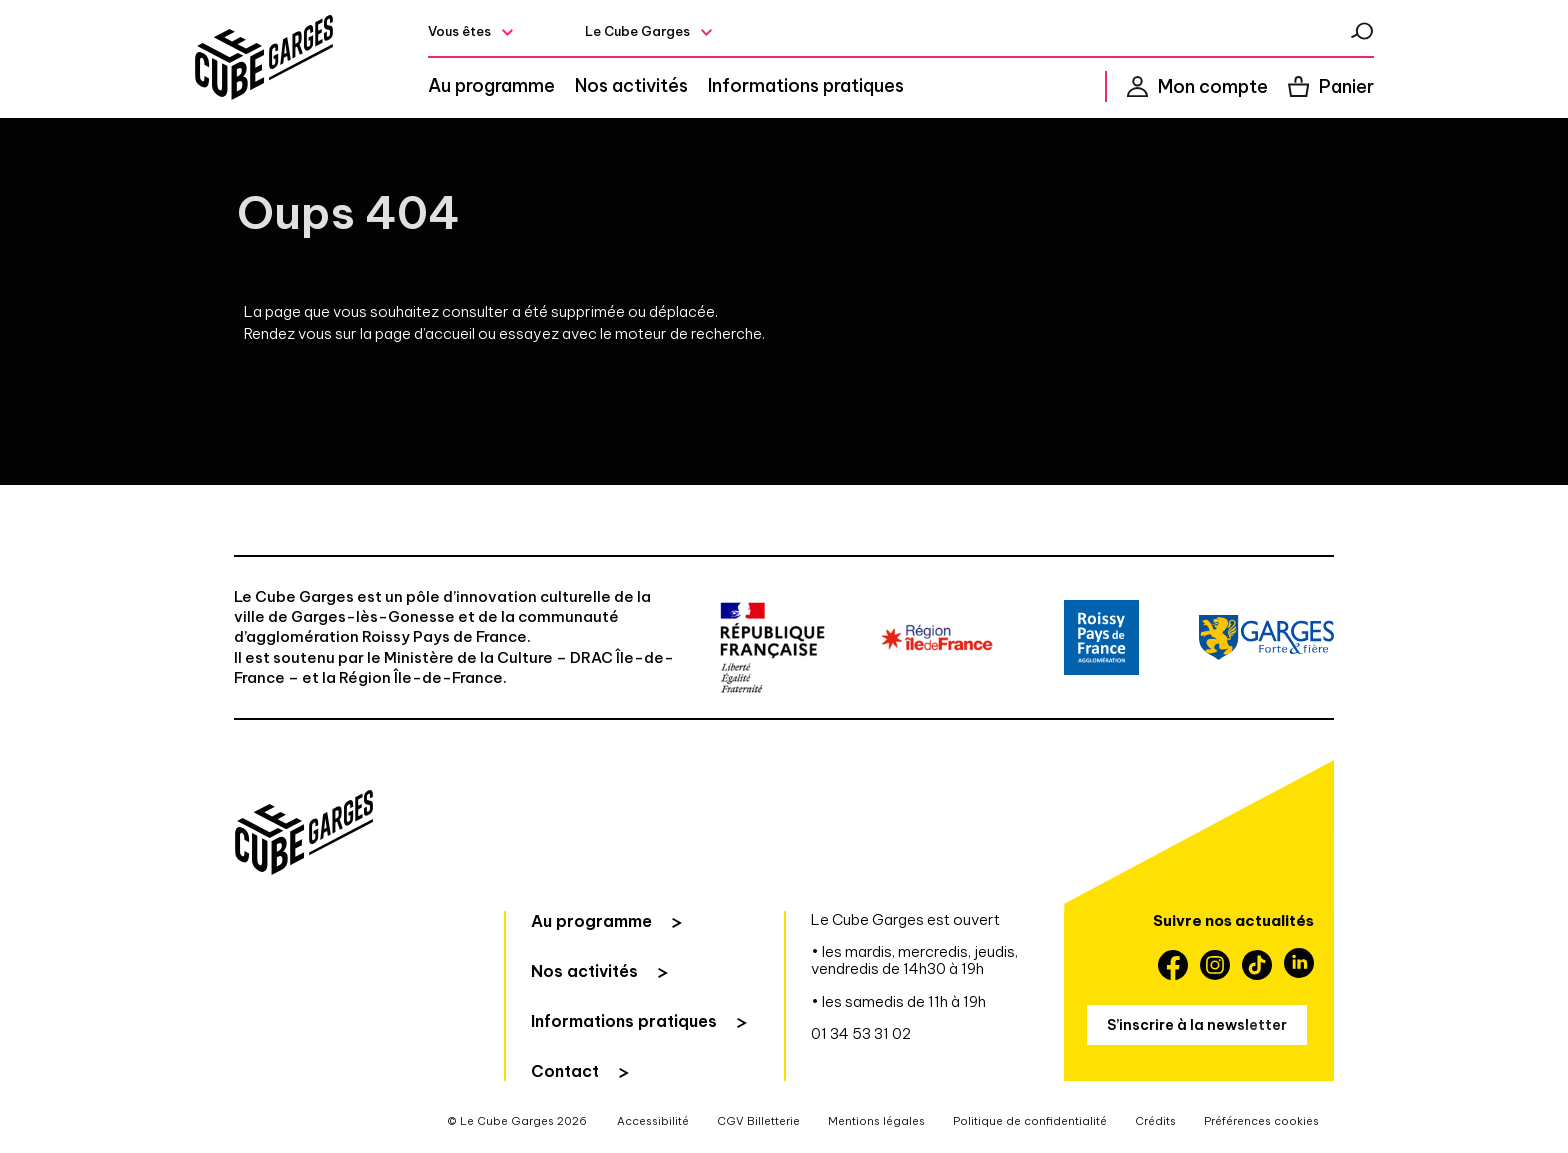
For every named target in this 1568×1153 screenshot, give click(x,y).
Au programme (491, 86)
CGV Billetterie (758, 1121)
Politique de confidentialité (1030, 1121)
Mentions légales (876, 1121)
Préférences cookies (1261, 1121)
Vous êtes (459, 31)
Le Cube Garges (637, 31)
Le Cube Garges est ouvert (905, 919)
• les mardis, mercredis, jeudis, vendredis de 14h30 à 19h (914, 960)
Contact (565, 1071)
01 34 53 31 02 (861, 1033)
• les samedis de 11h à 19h (898, 1001)
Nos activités (631, 86)
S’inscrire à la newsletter (1197, 1025)
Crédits (1155, 1121)
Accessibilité (653, 1121)
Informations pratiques (806, 86)
